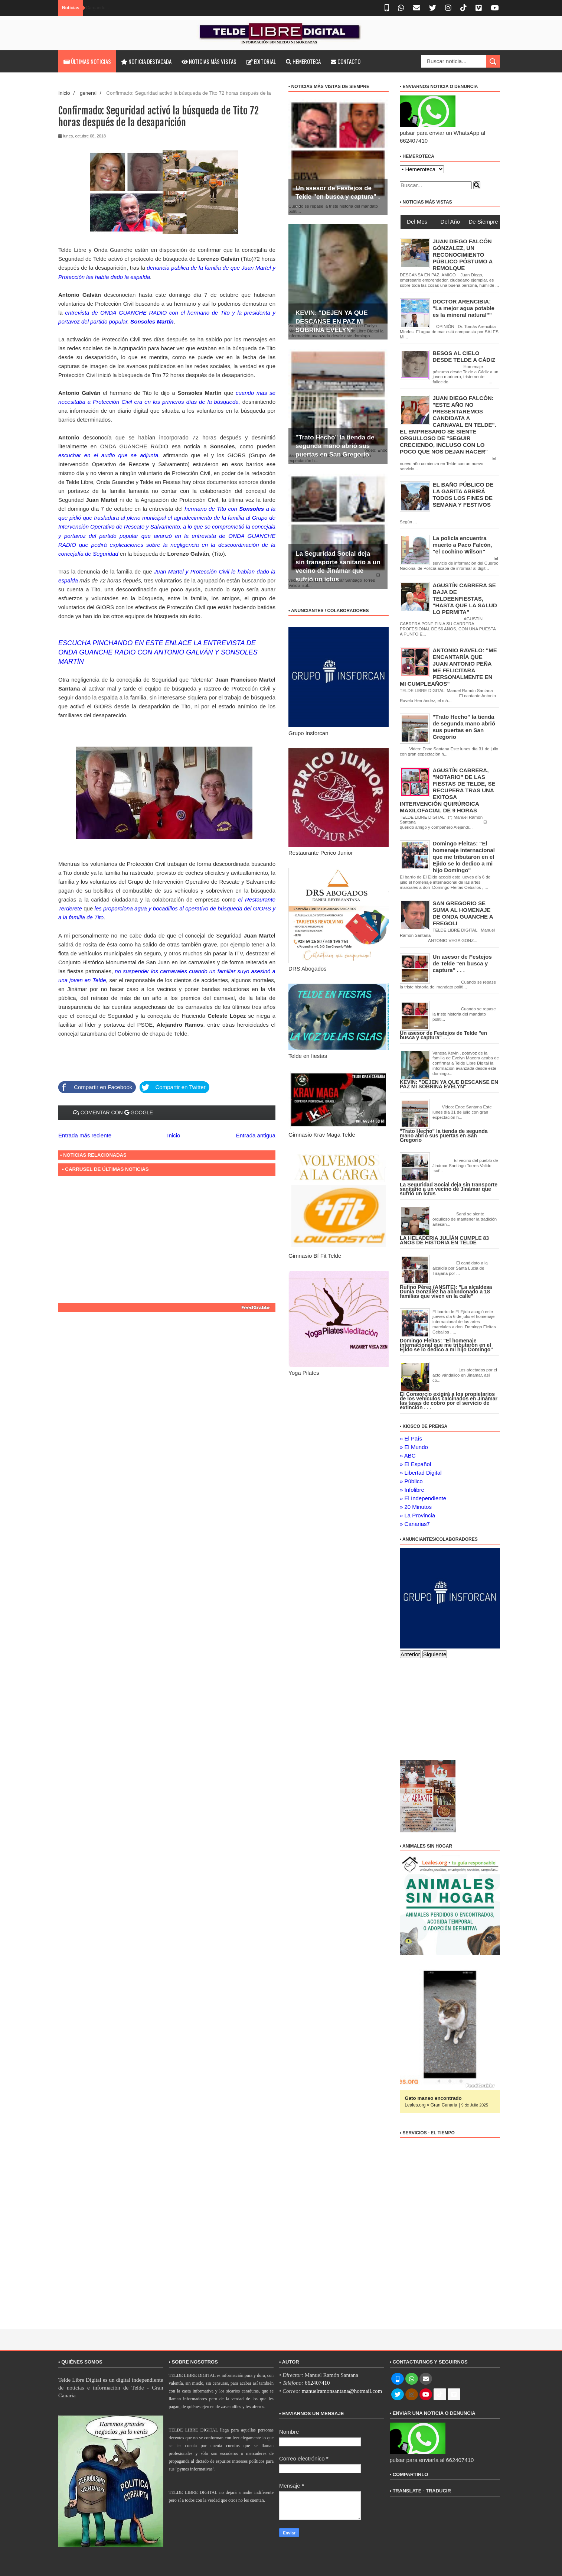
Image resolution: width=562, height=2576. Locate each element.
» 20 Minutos (416, 1507)
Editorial (261, 61)
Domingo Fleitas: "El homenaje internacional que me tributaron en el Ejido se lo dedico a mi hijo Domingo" (464, 856)
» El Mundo (414, 1447)
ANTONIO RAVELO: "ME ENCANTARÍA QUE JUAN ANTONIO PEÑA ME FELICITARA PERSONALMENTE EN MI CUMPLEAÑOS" (448, 667)
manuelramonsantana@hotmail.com (342, 2391)
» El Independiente (423, 1498)
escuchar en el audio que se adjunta (108, 455)
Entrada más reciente (84, 1134)
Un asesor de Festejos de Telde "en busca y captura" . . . (337, 197)
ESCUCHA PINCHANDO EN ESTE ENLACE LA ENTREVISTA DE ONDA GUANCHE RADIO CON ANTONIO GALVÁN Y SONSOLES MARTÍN (158, 652)
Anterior (410, 1654)
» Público (411, 1481)
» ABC (408, 1455)
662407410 (317, 2383)
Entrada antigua (255, 1134)
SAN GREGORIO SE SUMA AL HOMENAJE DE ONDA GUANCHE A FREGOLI (463, 913)
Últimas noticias (87, 61)
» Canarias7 (415, 1524)
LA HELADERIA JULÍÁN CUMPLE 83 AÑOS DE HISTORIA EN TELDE (444, 1240)
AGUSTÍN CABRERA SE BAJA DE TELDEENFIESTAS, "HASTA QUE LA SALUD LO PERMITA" (465, 598)
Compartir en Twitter (172, 1086)
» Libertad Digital (421, 1472)
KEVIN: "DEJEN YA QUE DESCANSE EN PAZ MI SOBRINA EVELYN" (331, 321)
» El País (411, 1438)
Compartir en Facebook (95, 1086)
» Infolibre (412, 1490)
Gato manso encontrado (433, 2098)
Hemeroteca (303, 61)
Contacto (345, 61)
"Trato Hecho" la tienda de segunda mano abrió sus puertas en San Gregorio (335, 446)
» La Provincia (417, 1515)
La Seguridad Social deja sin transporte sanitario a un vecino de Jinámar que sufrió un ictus (448, 1189)
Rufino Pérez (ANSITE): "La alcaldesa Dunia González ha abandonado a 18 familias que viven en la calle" (446, 1291)
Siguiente (435, 1654)
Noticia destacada (146, 61)
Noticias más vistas (209, 61)
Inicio (64, 93)
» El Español (415, 1464)
